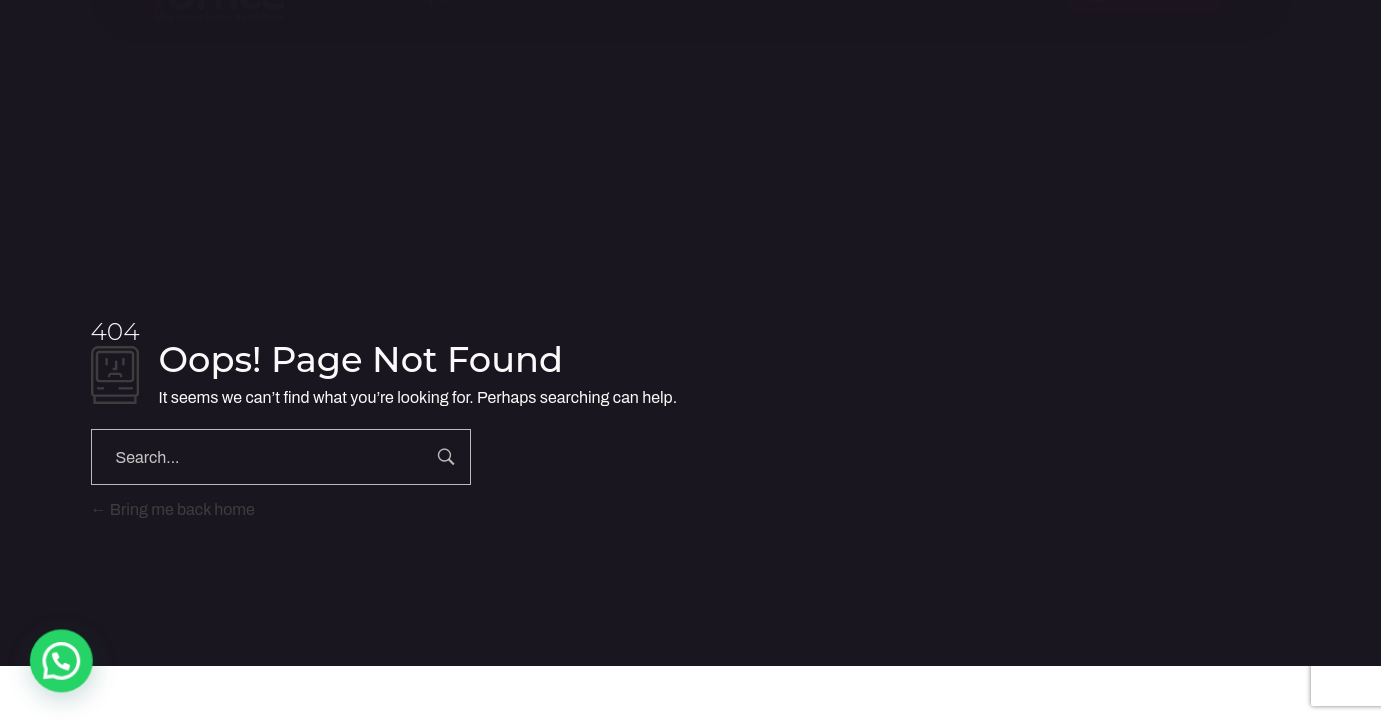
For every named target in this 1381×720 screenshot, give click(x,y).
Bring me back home (173, 509)
